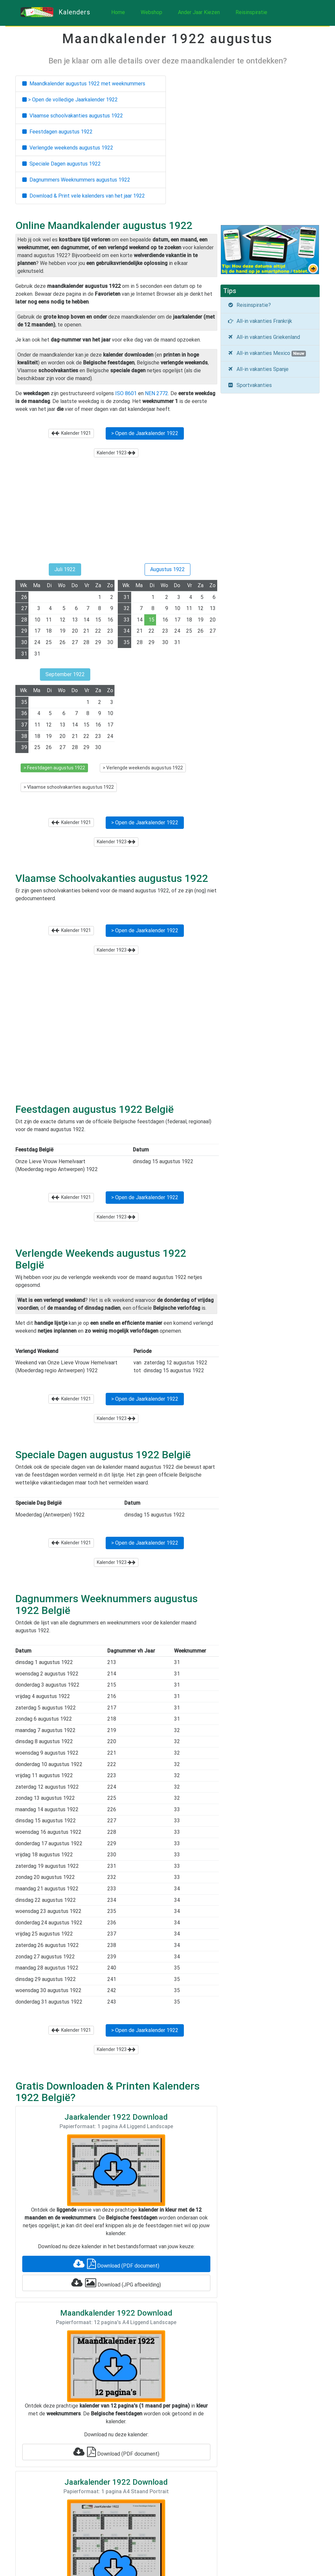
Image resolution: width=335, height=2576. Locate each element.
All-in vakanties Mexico (266, 353)
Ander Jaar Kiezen (199, 12)
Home (118, 12)
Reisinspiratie (251, 12)
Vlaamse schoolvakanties (72, 116)
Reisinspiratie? (249, 305)
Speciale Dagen (61, 164)
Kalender (71, 433)
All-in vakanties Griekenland (263, 337)
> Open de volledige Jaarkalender (70, 99)
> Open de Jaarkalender (144, 433)
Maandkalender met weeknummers (83, 83)
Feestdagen (57, 132)
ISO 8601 (126, 393)
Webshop (151, 12)
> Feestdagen (54, 767)
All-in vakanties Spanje (258, 369)
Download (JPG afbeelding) (116, 2283)
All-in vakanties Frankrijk (259, 321)
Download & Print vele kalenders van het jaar (83, 196)
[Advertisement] (116, 513)
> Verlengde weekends (143, 767)
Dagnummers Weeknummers (76, 180)
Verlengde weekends (67, 148)
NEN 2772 (156, 393)
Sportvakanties (249, 385)
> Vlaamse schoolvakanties (69, 787)
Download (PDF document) (116, 2264)
